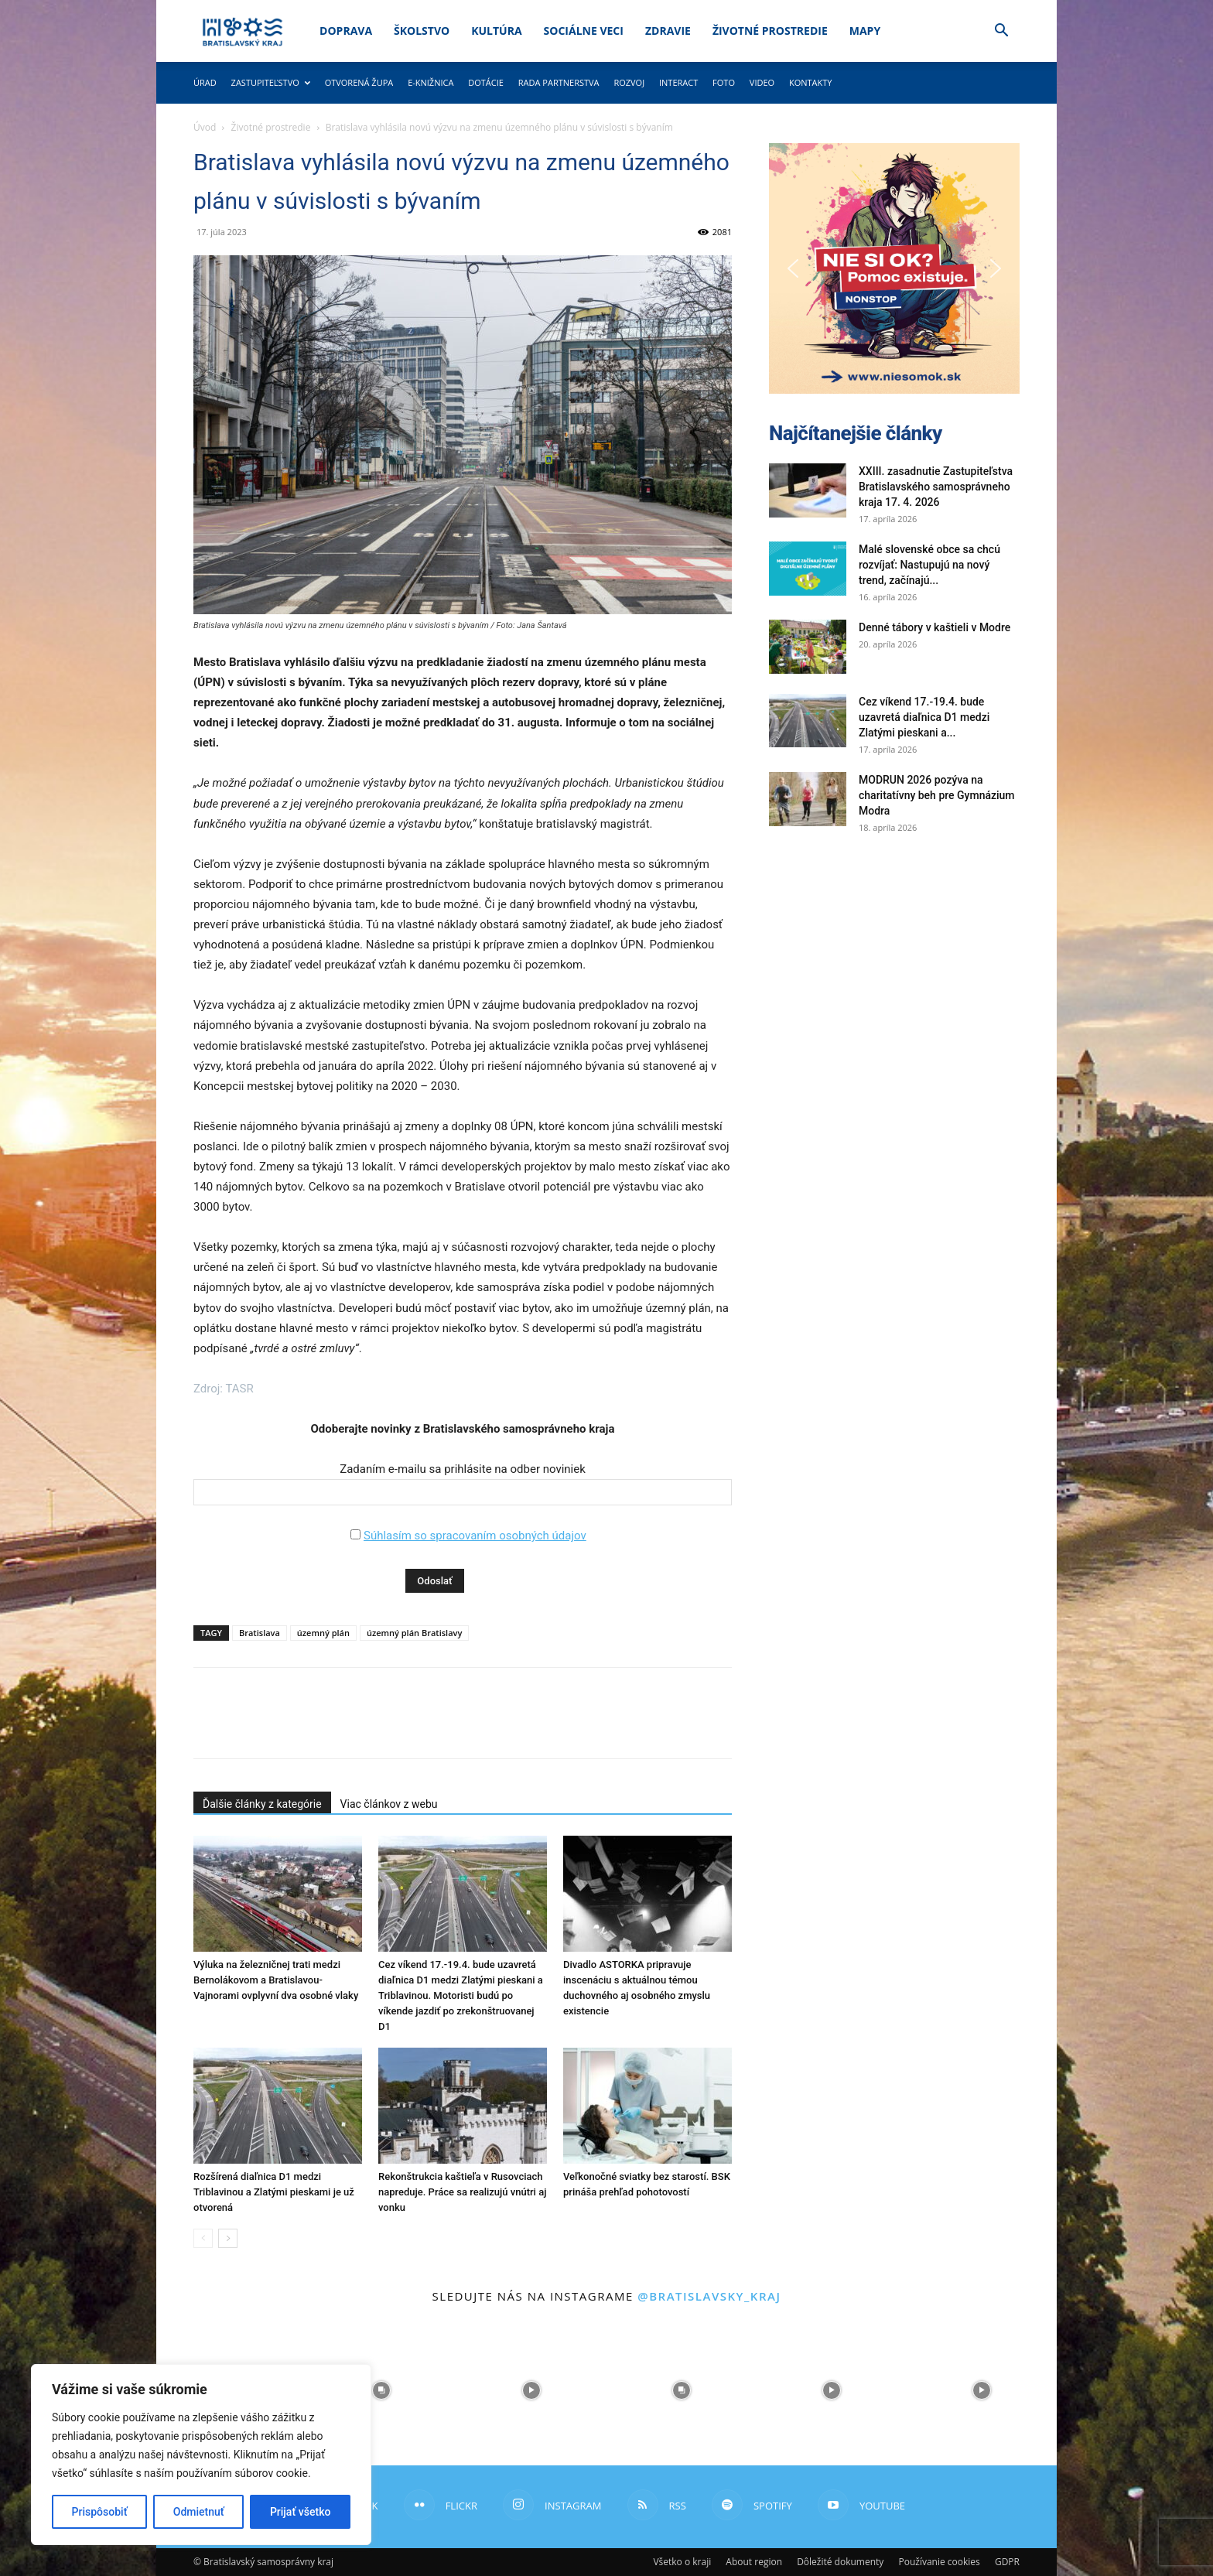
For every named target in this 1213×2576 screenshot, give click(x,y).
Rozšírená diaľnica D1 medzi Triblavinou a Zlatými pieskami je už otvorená (273, 2192)
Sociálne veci (584, 30)
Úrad (205, 82)
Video (762, 82)
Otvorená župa (359, 82)
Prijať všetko (300, 2512)
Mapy (864, 30)
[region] (201, 2454)
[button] (1001, 32)
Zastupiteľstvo (270, 82)
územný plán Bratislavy (414, 1632)
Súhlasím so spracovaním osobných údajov (475, 1536)
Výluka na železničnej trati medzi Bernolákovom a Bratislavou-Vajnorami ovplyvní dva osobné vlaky (275, 1980)
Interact (678, 82)
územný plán (323, 1632)
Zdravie (668, 30)
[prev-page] (203, 2238)
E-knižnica (430, 82)
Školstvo (421, 30)
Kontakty (810, 82)
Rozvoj (628, 82)
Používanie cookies (938, 2561)
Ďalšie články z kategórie (262, 1804)
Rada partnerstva (559, 82)
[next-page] (227, 2238)
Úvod (204, 127)
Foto (723, 82)
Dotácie (486, 82)
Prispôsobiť (100, 2512)
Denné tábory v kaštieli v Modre (934, 627)
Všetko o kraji (682, 2561)
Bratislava (259, 1632)
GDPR (1007, 2561)
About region (754, 2561)
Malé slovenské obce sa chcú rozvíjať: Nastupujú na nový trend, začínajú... (929, 564)
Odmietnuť (198, 2512)
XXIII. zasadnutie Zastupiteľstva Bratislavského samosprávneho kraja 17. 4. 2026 (936, 486)
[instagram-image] (381, 2390)
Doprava (345, 30)
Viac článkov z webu (389, 1804)
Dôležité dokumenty (840, 2561)
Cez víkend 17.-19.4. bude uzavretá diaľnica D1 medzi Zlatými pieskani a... (924, 717)
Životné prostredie (770, 30)
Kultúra (496, 30)
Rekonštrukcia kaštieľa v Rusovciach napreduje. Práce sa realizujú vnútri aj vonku (462, 2192)
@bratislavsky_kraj (709, 2296)
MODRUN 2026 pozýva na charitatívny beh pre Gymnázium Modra (937, 795)
